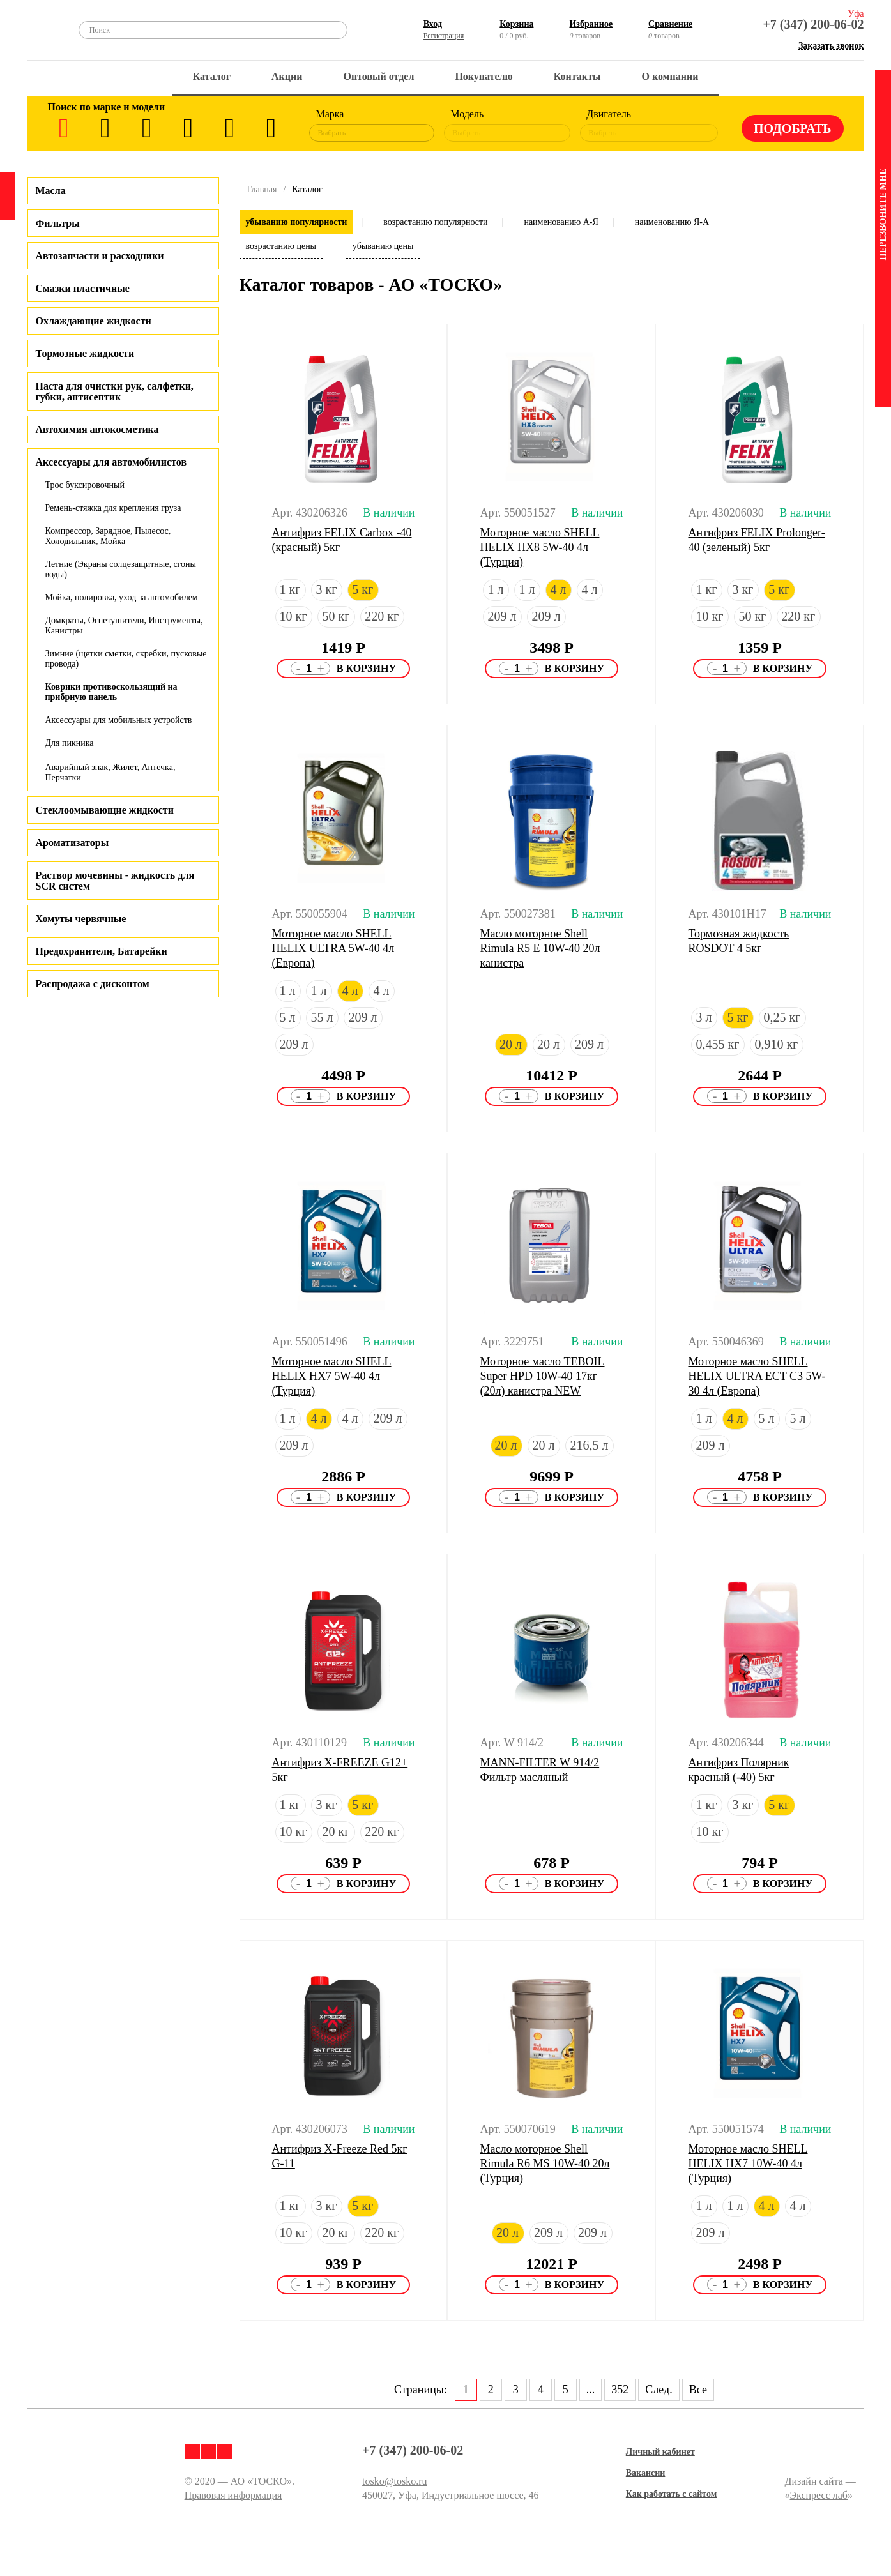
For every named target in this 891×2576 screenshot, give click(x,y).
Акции (286, 76)
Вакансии (646, 2473)
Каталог (212, 76)
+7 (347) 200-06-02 (813, 24)
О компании (669, 76)
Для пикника (69, 743)
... (590, 2389)
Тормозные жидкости (85, 353)
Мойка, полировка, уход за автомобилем (121, 597)
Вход (432, 24)
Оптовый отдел (379, 76)
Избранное (591, 24)
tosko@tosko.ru (394, 2481)
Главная (262, 189)
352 (619, 2389)
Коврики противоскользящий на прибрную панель (111, 692)
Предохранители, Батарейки (101, 951)
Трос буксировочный (85, 485)
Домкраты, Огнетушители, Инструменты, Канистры (124, 625)
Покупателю (483, 76)
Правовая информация (233, 2495)
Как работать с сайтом (671, 2494)
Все (698, 2389)
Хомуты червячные (81, 918)
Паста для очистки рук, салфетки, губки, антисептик (115, 391)
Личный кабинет (660, 2452)
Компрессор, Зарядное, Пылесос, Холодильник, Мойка (108, 536)
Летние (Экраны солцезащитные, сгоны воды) (120, 569)
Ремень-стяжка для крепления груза (113, 508)
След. (658, 2389)
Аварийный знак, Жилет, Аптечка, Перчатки (110, 772)
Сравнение (670, 24)
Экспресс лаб (818, 2495)
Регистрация (443, 35)
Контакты (577, 76)
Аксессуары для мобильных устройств (118, 720)
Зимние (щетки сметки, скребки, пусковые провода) (126, 659)
